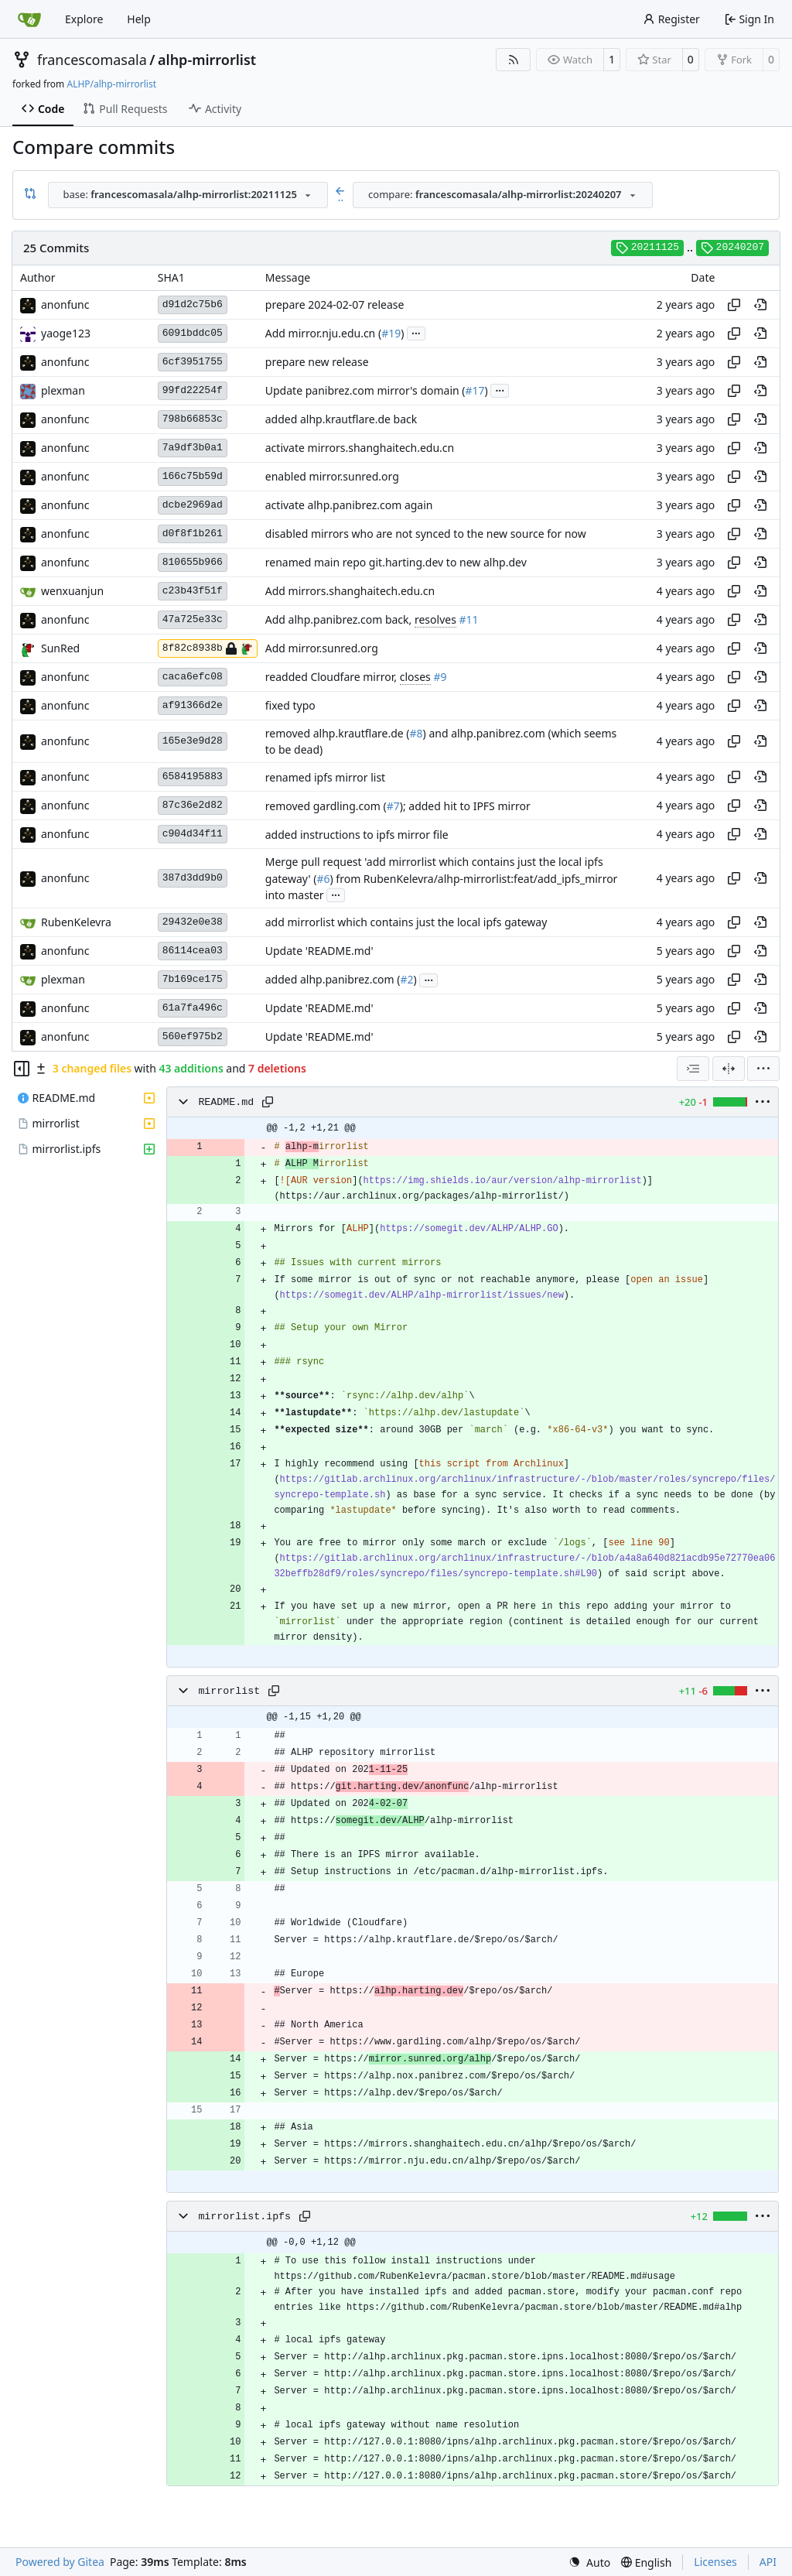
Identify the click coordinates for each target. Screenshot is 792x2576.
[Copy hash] (734, 304)
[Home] (29, 19)
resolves (435, 619)
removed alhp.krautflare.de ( (337, 733)
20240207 (732, 247)
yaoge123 (65, 333)
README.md (226, 1102)
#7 (393, 806)
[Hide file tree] (21, 1068)
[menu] (763, 1068)
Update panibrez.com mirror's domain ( (365, 390)
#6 (322, 878)
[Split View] (728, 1068)
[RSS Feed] (513, 59)
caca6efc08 (192, 676)
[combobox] (188, 195)
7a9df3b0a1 (192, 447)
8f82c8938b (207, 648)
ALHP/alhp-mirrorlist (111, 84)
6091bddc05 (192, 333)
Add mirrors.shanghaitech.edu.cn (350, 590)
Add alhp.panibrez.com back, (340, 619)
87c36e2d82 (192, 805)
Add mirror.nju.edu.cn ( (323, 333)
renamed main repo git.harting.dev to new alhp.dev (396, 562)
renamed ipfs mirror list (325, 777)
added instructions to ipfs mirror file (357, 834)
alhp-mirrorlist (207, 59)
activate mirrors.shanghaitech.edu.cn (359, 447)
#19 (391, 333)
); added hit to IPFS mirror (465, 806)
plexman (63, 390)
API (768, 2561)
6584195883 (192, 776)
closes (415, 676)
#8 (416, 733)
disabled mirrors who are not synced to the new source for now (425, 533)
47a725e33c (192, 619)
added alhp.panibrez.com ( (333, 980)
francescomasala (92, 59)
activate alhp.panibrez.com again (349, 505)
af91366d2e (192, 705)
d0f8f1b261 (192, 533)
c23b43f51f (192, 591)
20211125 (647, 247)
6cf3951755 (192, 362)
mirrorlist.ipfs (244, 2216)
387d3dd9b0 (192, 878)
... (416, 332)
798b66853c (192, 419)
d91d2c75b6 (192, 304)
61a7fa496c (192, 1008)
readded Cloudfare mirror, (332, 676)
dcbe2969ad (192, 505)
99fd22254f (192, 390)
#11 (469, 619)
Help (139, 19)
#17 (475, 390)
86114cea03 (192, 950)
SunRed (60, 648)
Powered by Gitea (59, 2561)
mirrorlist (229, 1691)
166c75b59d (192, 476)
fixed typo (290, 705)
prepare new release (317, 361)
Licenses (715, 2561)
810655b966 (192, 562)
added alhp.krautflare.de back (341, 419)
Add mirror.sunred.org (321, 648)
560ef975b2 (192, 1036)
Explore (84, 19)
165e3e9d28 (192, 741)
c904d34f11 (192, 834)
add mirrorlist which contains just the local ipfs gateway (406, 922)
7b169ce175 (192, 979)
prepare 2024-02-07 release (335, 304)
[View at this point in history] (760, 304)
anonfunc (65, 304)
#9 (439, 676)
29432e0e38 (192, 922)
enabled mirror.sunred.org (332, 476)
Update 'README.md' (319, 951)
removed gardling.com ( (326, 806)
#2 (407, 980)
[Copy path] (267, 1102)
